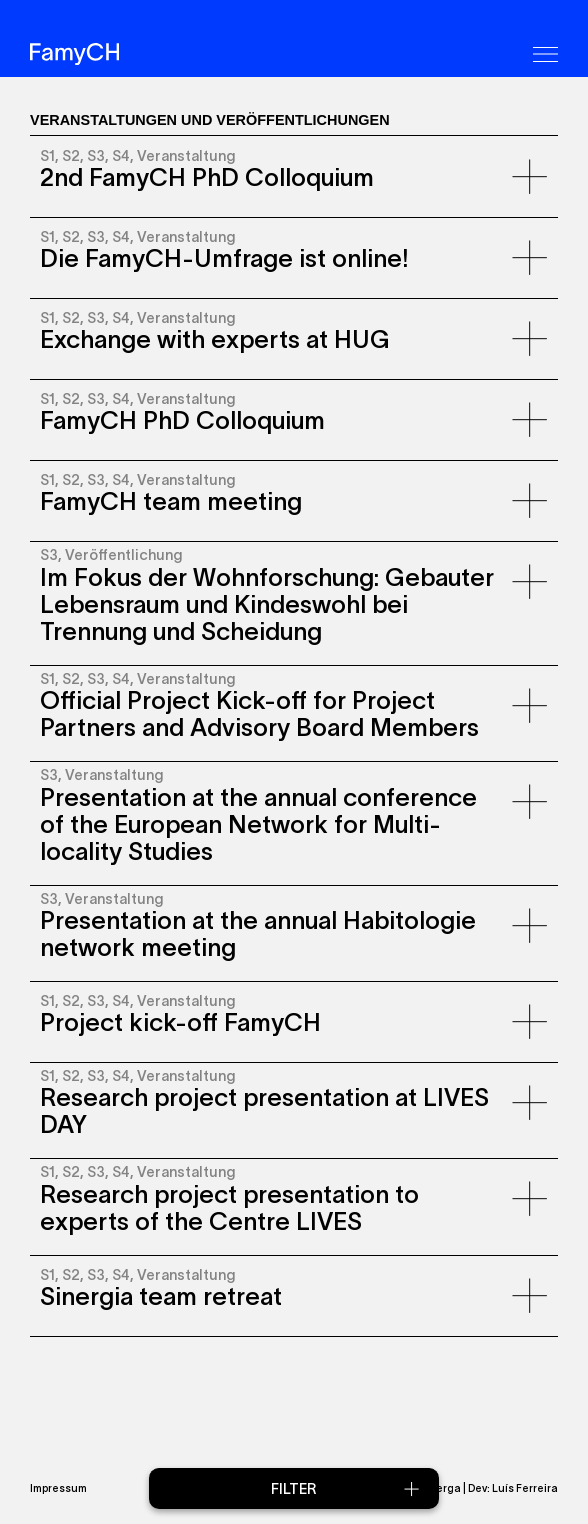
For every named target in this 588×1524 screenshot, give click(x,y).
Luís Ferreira (525, 1488)
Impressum (58, 1488)
